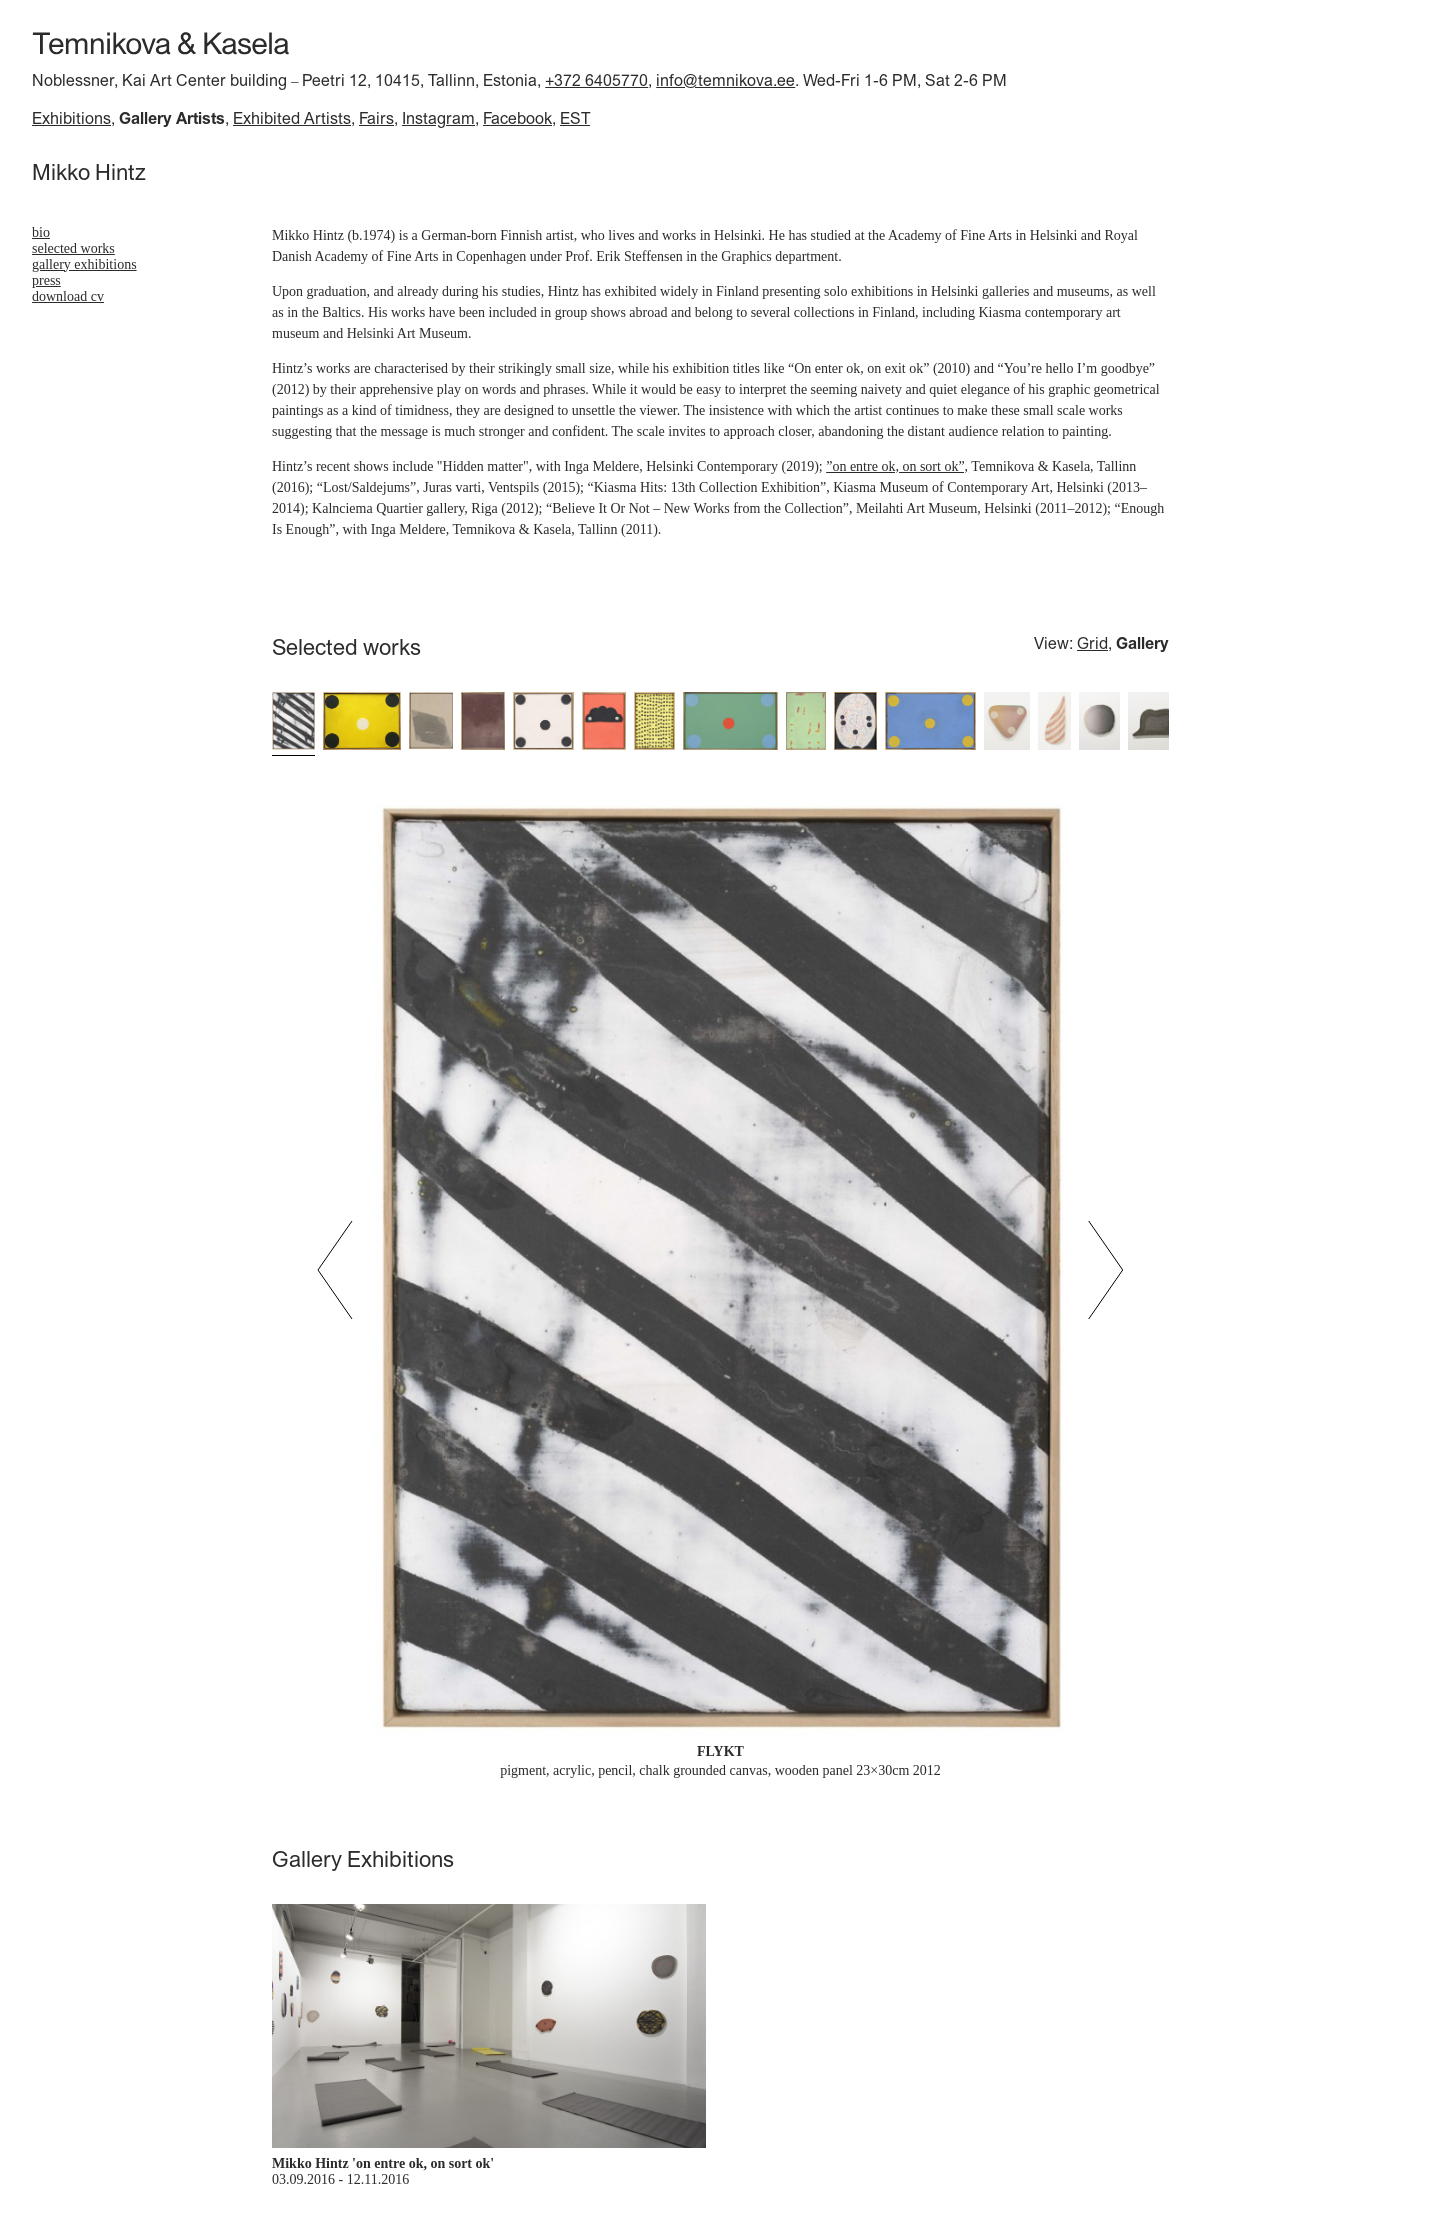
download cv (68, 296)
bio (41, 232)
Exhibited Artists (292, 118)
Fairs (376, 118)
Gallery (1142, 643)
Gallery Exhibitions (84, 264)
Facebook (517, 118)
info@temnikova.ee (725, 80)
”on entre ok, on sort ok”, (897, 466)
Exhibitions (71, 118)
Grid (1092, 643)
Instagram (438, 118)
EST (575, 118)
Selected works (73, 248)
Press (46, 280)
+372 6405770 (596, 80)
